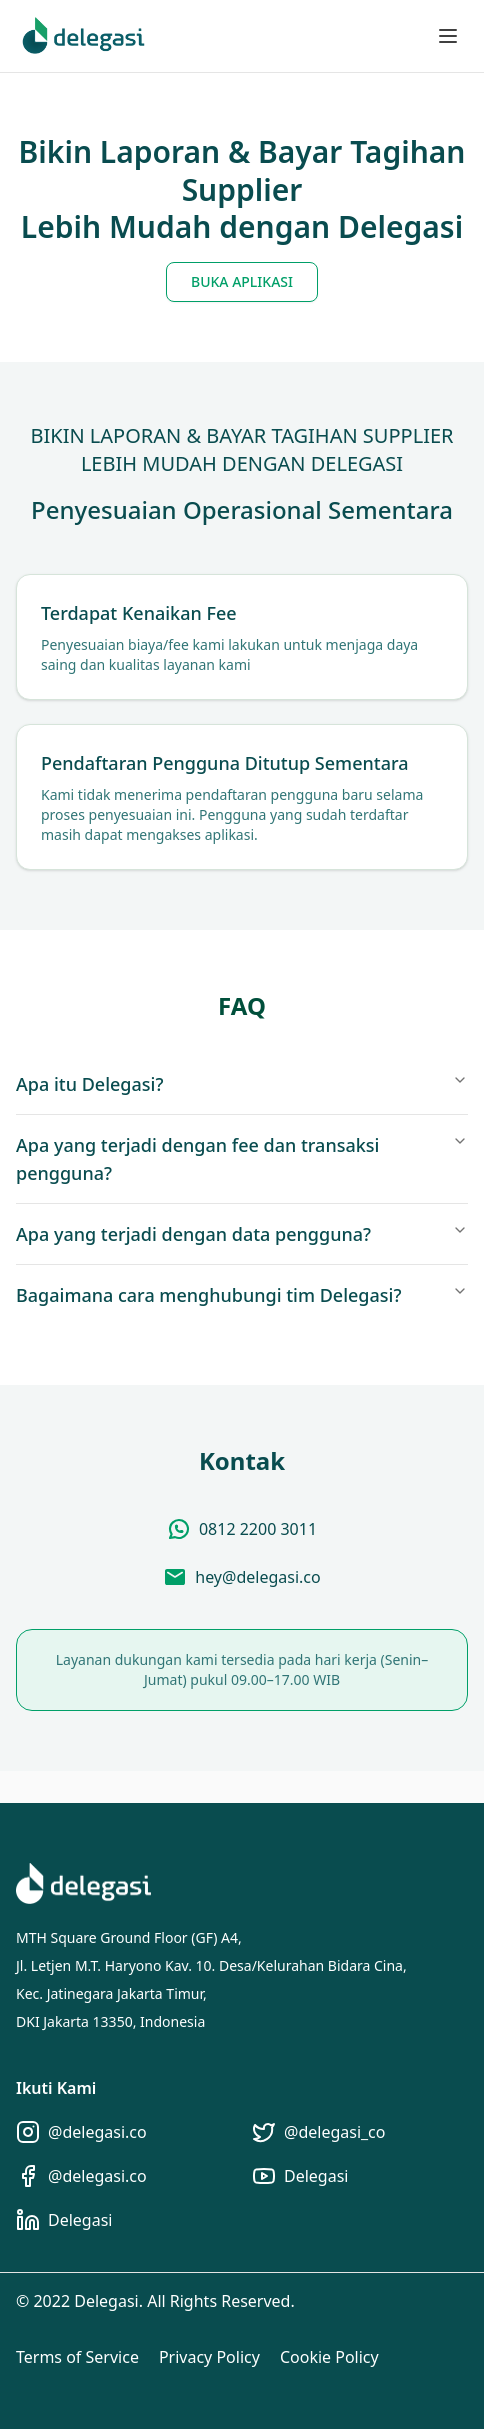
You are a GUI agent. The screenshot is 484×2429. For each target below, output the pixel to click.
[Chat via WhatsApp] (242, 1529)
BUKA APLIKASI (242, 281)
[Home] (83, 36)
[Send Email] (241, 1577)
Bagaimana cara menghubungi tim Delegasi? (242, 1295)
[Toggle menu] (448, 36)
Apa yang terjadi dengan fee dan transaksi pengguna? (242, 1159)
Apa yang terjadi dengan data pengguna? (242, 1234)
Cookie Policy (329, 2357)
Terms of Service (77, 2357)
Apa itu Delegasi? (242, 1084)
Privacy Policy (209, 2357)
